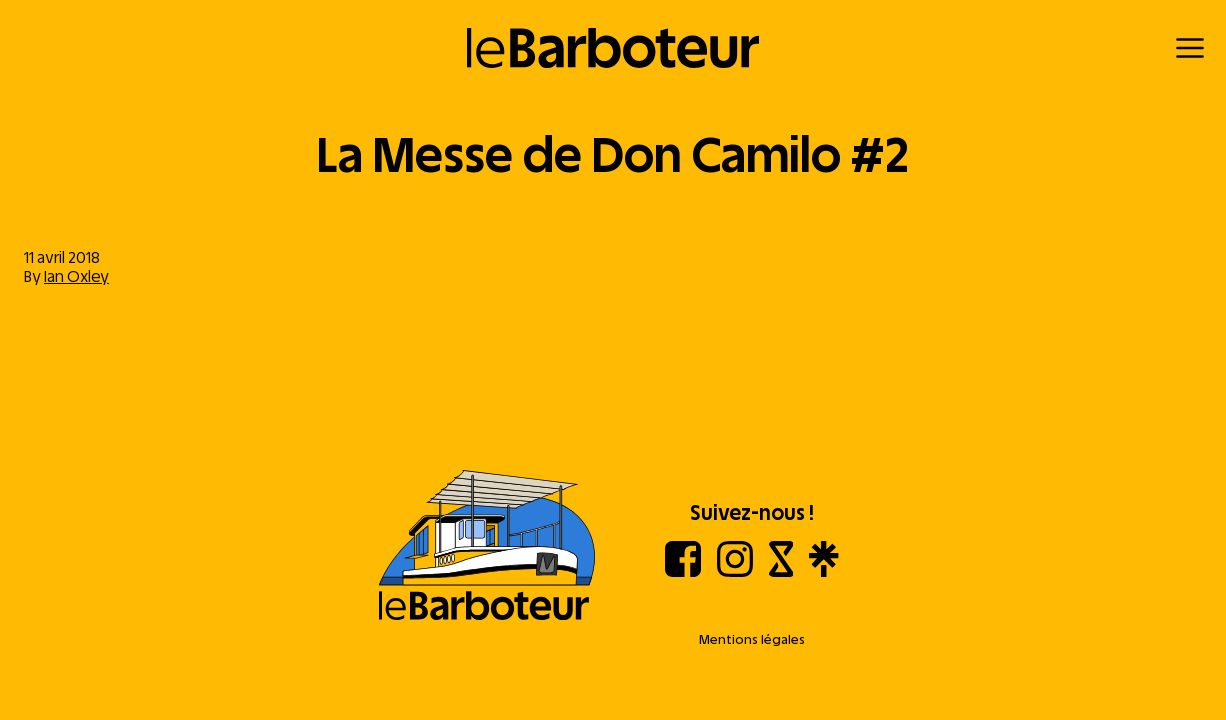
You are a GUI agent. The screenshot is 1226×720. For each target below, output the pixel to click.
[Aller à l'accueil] (487, 547)
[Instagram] (735, 571)
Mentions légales (752, 639)
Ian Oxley (76, 276)
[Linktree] (823, 571)
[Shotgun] (781, 571)
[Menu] (1190, 48)
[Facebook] (683, 571)
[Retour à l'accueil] (613, 48)
